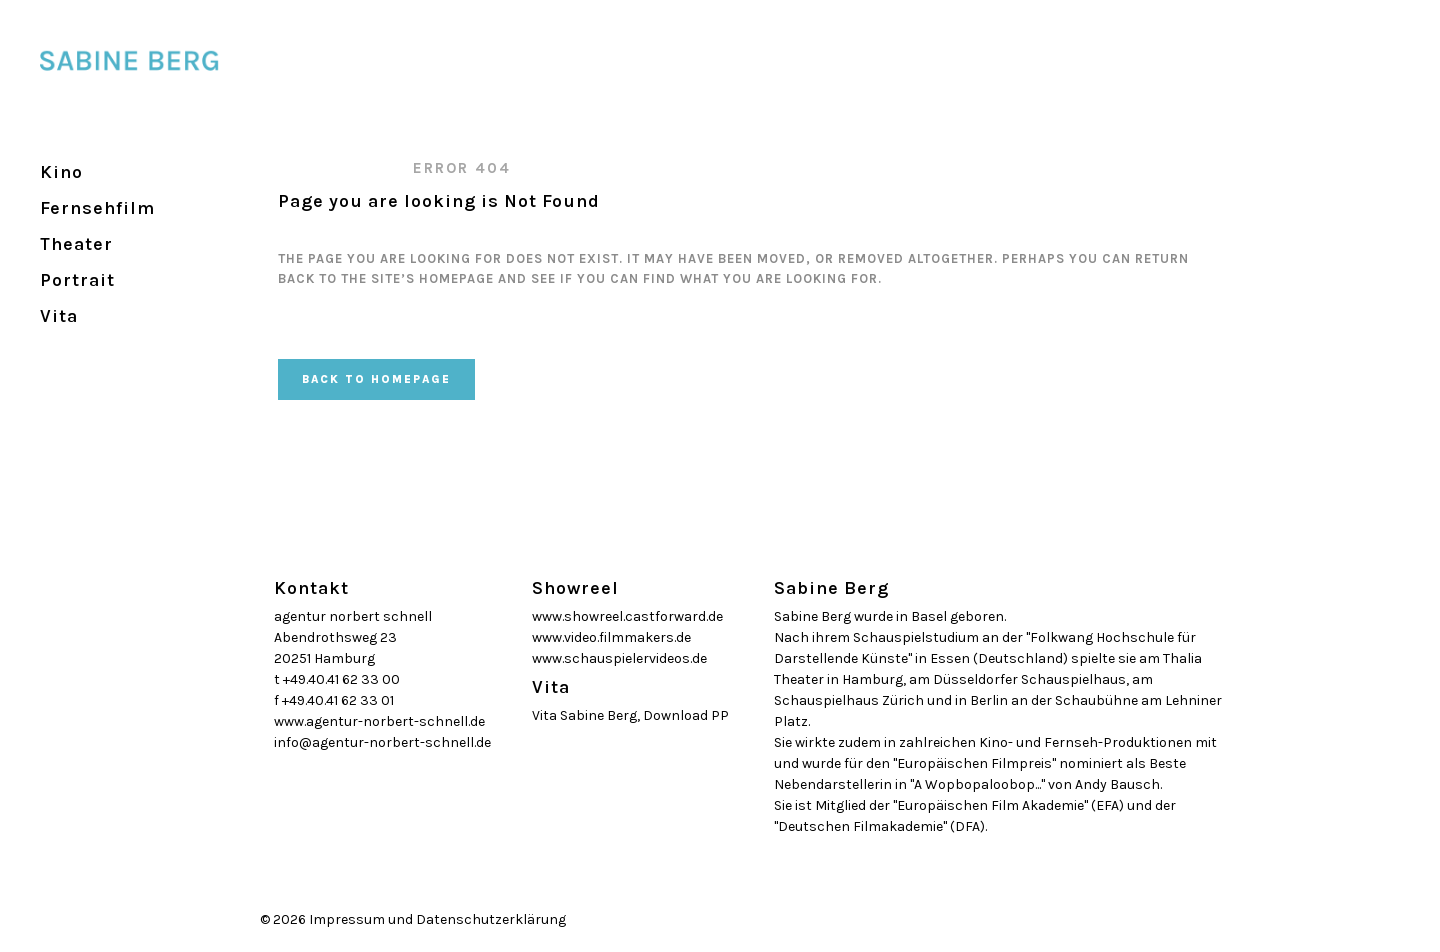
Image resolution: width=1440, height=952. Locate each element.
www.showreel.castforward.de (627, 616)
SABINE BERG (335, 168)
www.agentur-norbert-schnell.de (379, 721)
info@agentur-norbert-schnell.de (382, 742)
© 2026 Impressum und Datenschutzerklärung (413, 919)
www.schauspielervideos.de (619, 658)
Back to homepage (376, 379)
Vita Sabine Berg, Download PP (630, 715)
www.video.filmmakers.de (611, 637)
